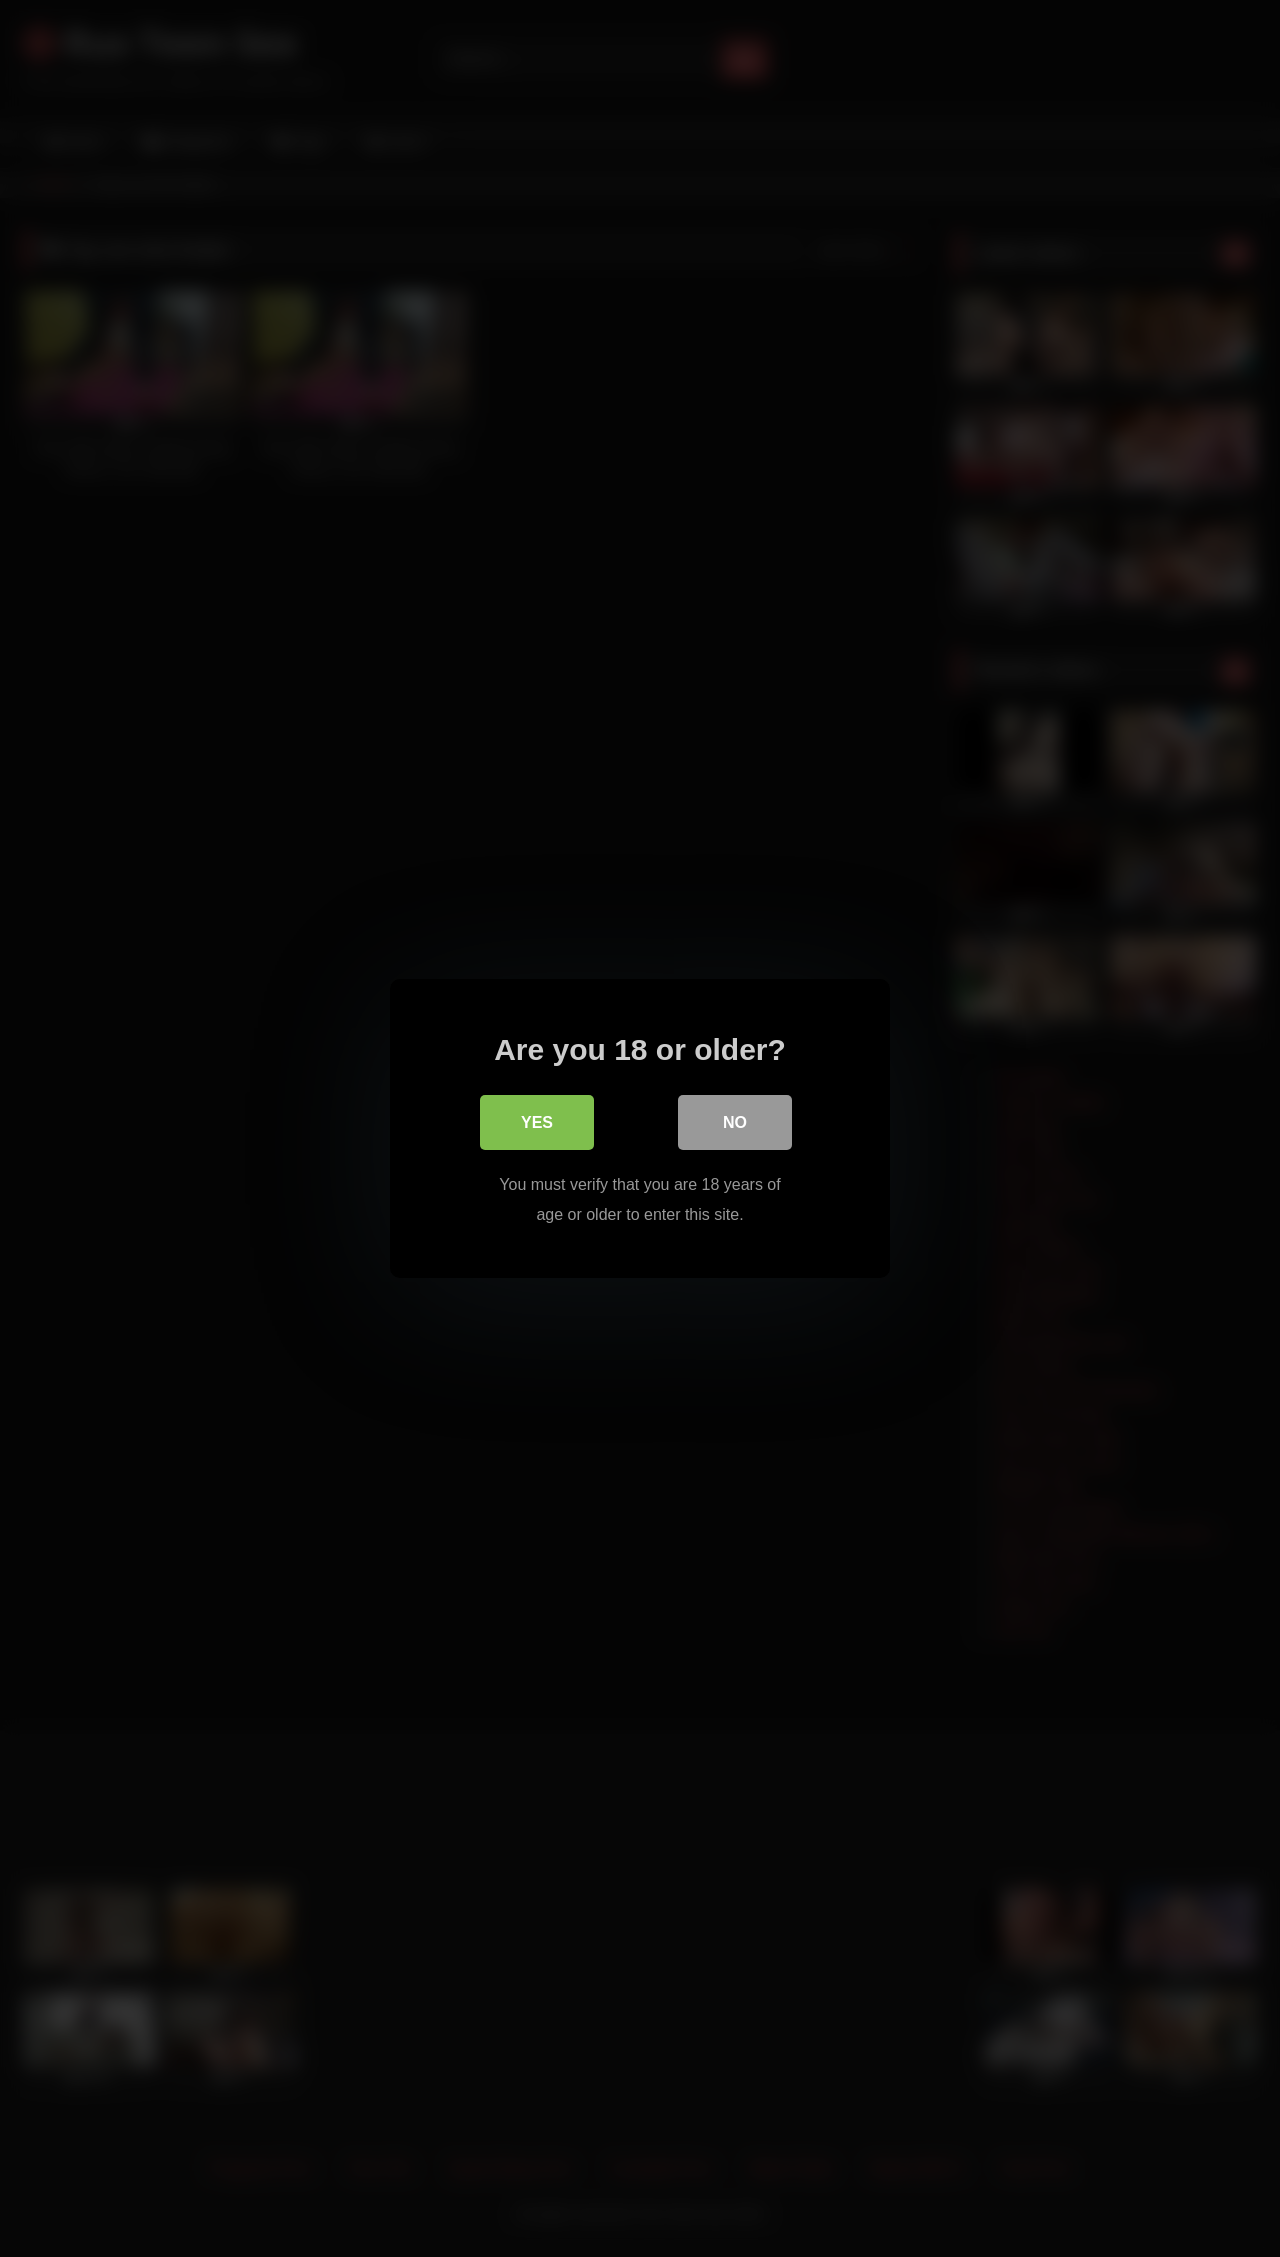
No (735, 1123)
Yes (537, 1123)
